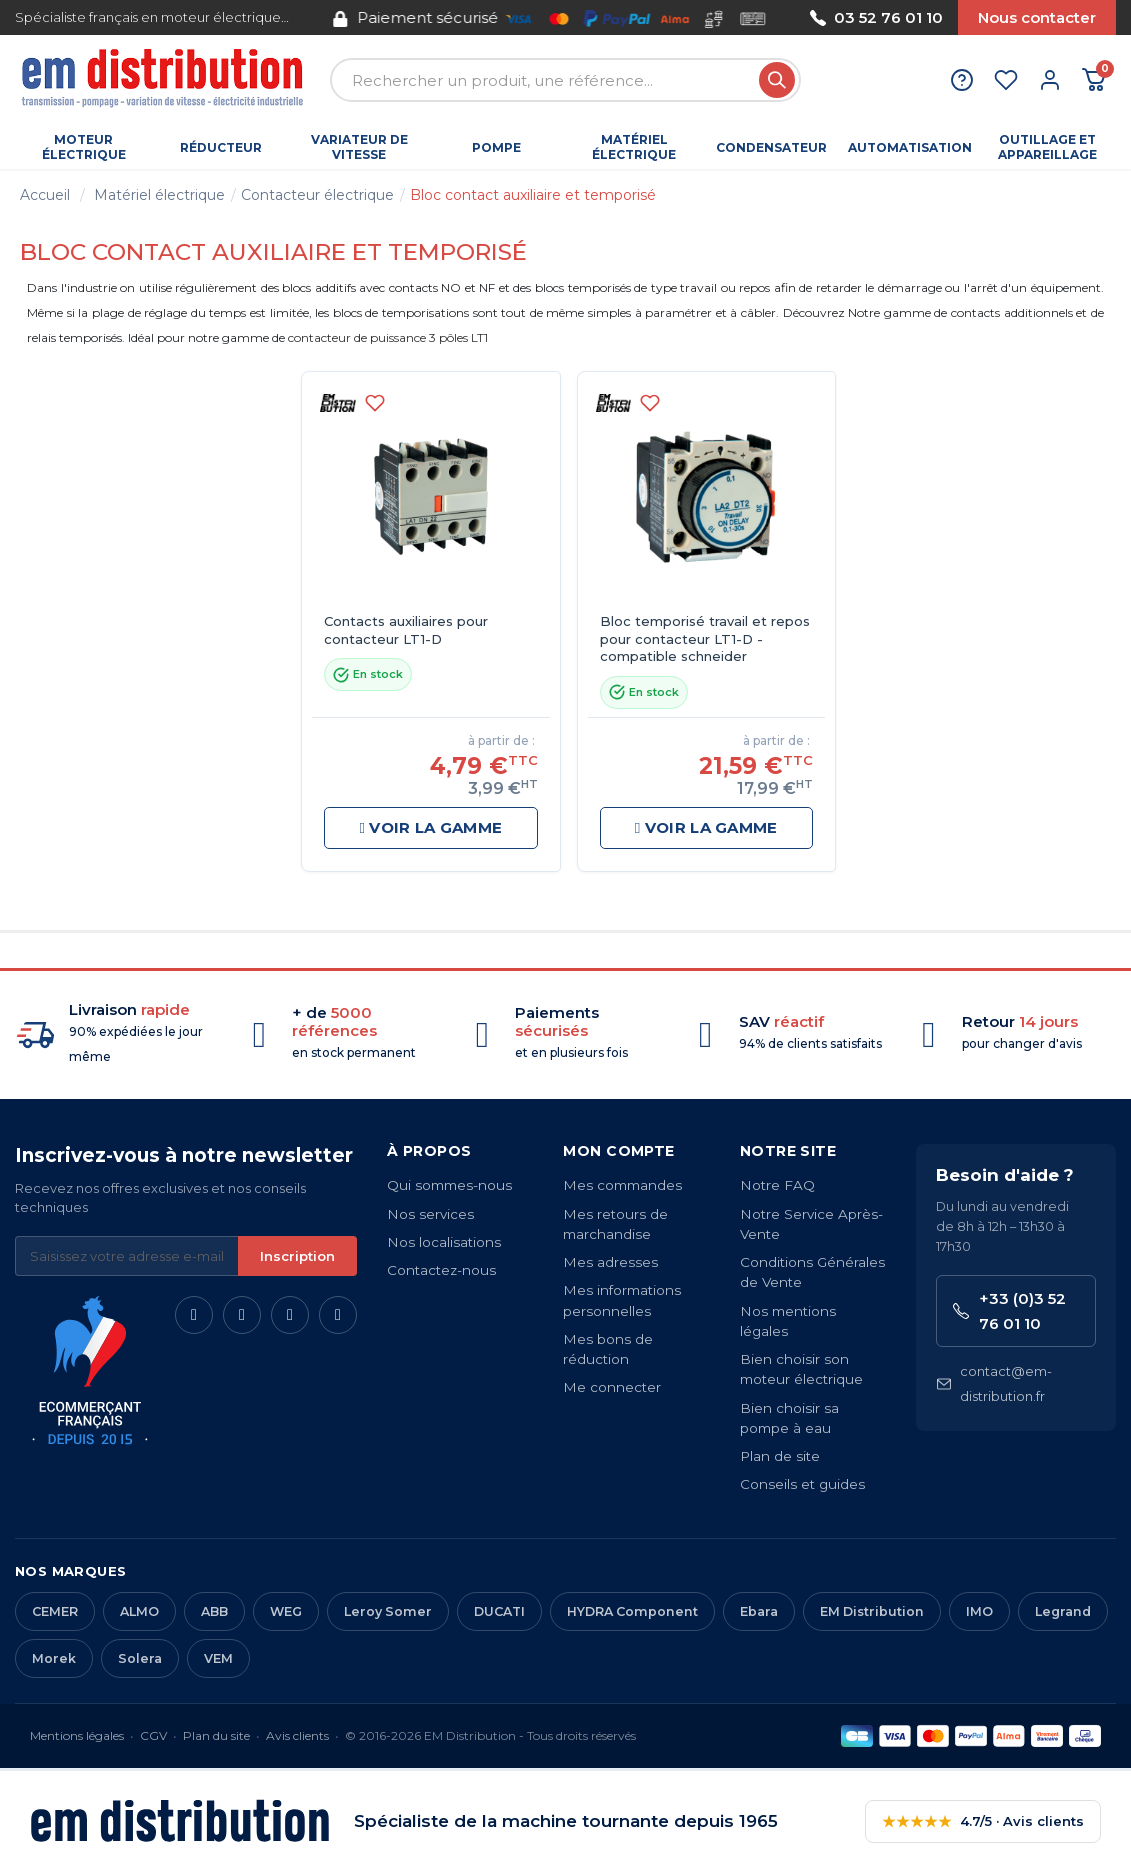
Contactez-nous (441, 1270)
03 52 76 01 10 (876, 17)
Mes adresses (610, 1262)
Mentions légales (77, 1735)
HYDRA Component (632, 1611)
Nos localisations (444, 1242)
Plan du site (216, 1735)
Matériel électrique (159, 195)
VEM (218, 1658)
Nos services (430, 1214)
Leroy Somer (388, 1611)
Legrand (1063, 1611)
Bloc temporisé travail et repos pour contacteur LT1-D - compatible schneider (705, 638)
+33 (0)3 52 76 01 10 (1009, 1311)
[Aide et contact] (962, 80)
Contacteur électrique (317, 195)
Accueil (45, 195)
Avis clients (297, 1735)
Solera (140, 1658)
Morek (54, 1658)
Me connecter (612, 1387)
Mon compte (618, 1151)
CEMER (55, 1611)
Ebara (759, 1611)
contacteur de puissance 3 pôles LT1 (388, 337)
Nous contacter (1037, 17)
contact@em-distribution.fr (994, 1383)
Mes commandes (622, 1185)
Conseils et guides (802, 1484)
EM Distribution (872, 1611)
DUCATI (499, 1611)
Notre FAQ (777, 1185)
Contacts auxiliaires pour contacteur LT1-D (406, 630)
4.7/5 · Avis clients (983, 1821)
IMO (979, 1611)
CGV (153, 1735)
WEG (286, 1611)
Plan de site (780, 1456)
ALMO (139, 1611)
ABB (214, 1611)
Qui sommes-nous (449, 1185)
